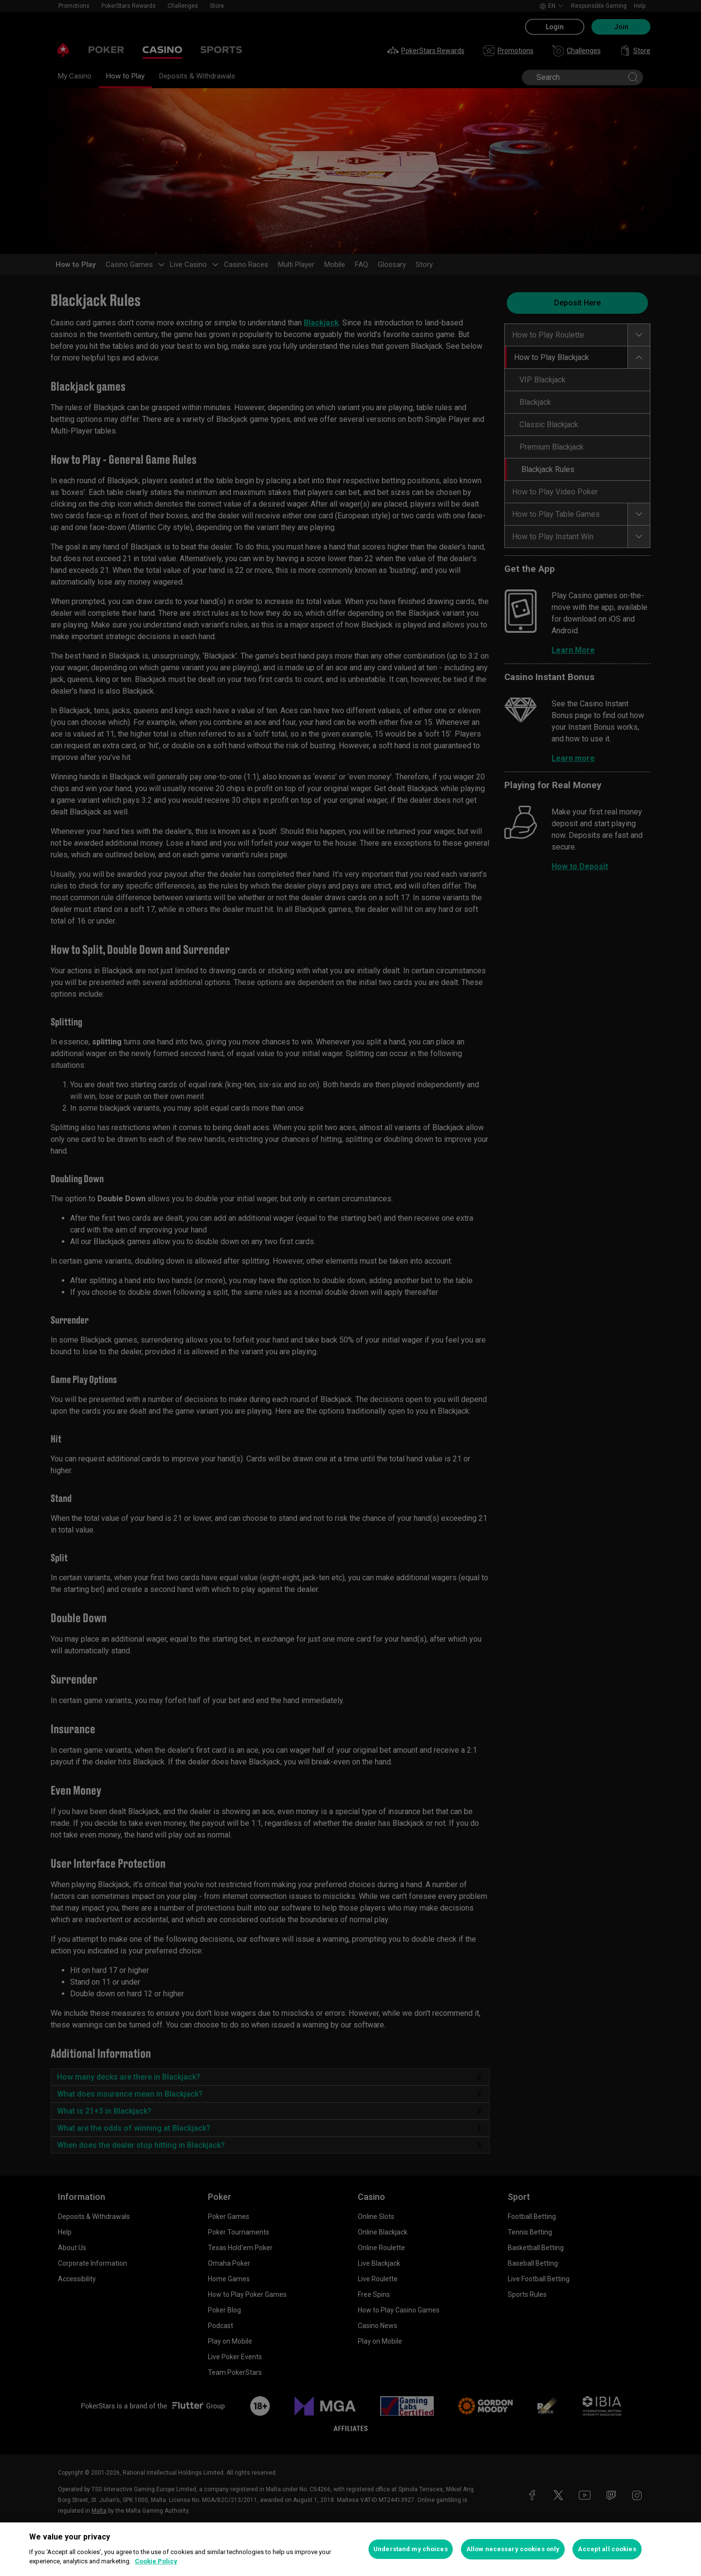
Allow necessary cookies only (513, 2549)
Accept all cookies (607, 2549)
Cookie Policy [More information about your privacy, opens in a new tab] (156, 2561)
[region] (350, 2549)
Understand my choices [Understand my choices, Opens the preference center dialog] (410, 2549)
